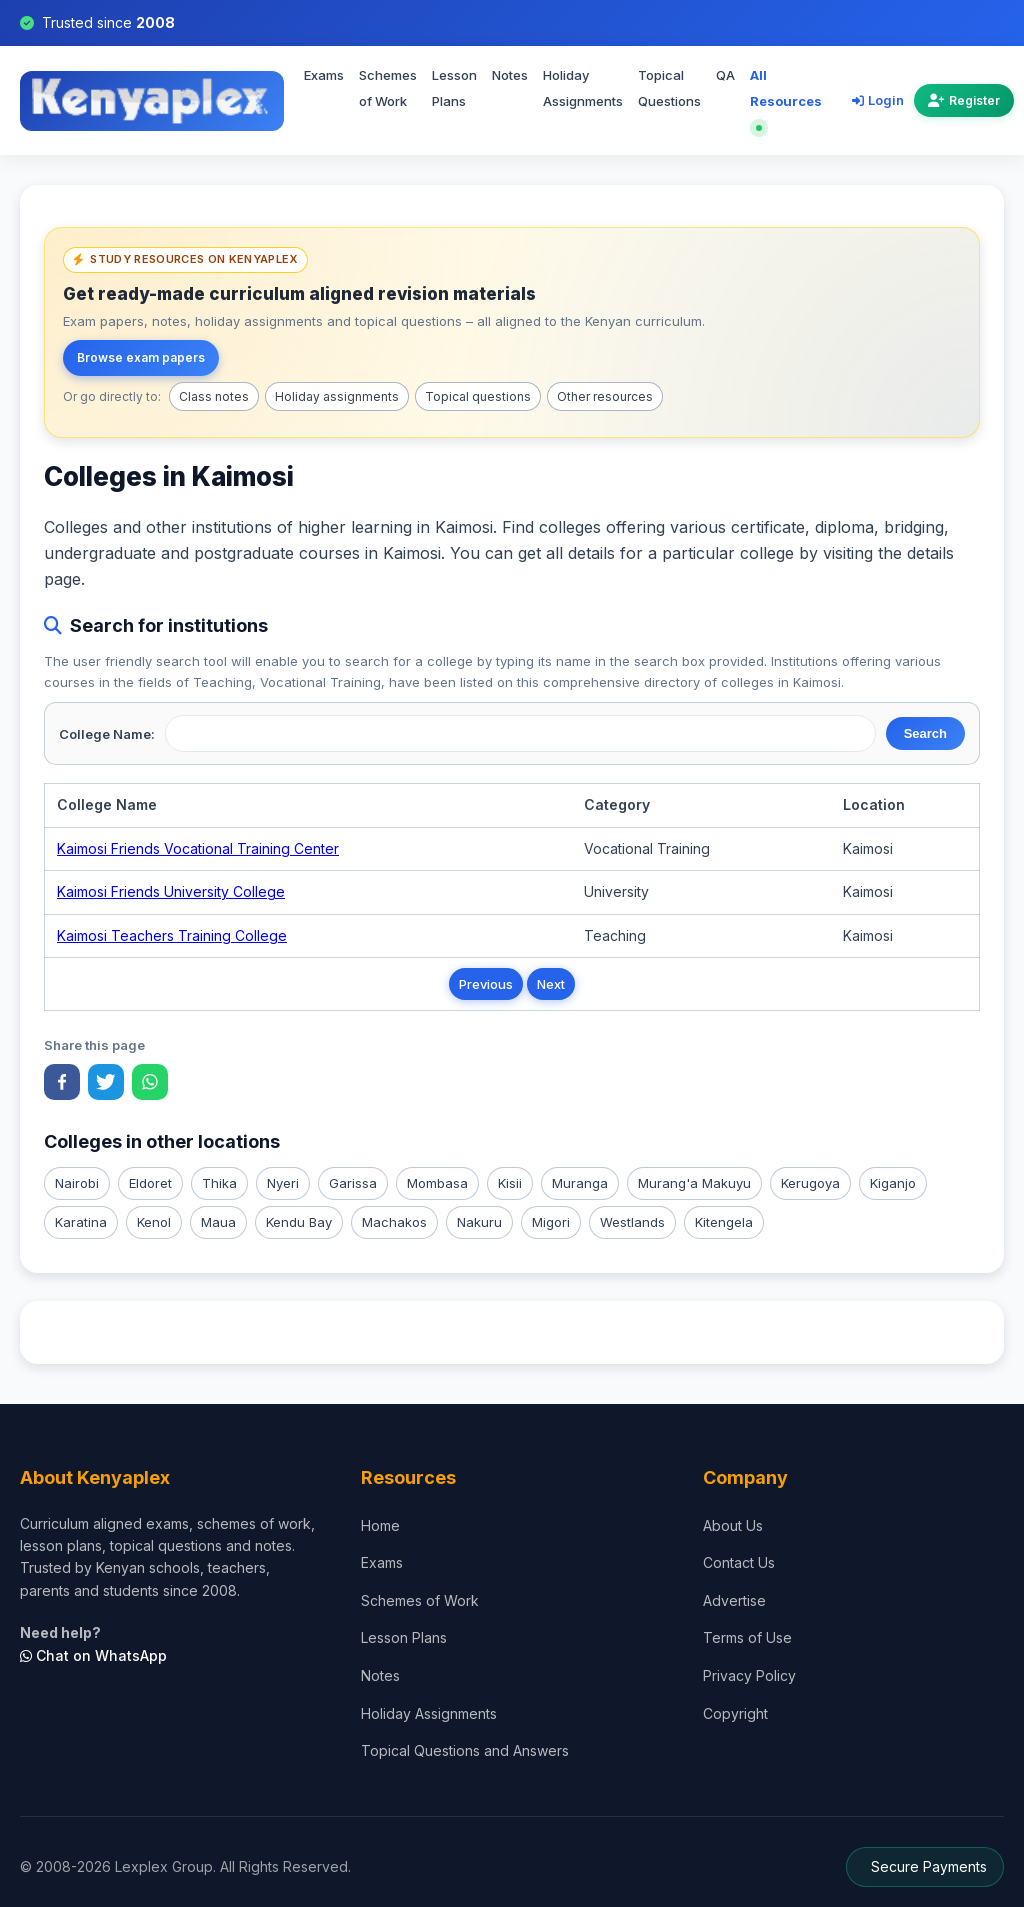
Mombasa (437, 1183)
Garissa (353, 1183)
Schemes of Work (388, 88)
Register (964, 100)
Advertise (734, 1600)
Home (380, 1525)
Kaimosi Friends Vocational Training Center (198, 848)
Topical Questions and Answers (465, 1750)
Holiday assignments (337, 396)
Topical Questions (669, 88)
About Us (733, 1525)
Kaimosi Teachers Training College (172, 935)
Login (878, 100)
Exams (324, 75)
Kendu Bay (299, 1222)
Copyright (735, 1713)
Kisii (510, 1183)
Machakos (394, 1222)
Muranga (580, 1183)
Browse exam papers (141, 357)
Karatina (81, 1222)
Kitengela (724, 1222)
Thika (219, 1183)
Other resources (605, 396)
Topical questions (478, 396)
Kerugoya (810, 1183)
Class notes (214, 396)
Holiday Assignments (583, 88)
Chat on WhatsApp (93, 1655)
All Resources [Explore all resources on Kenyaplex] (786, 99)
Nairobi (77, 1183)
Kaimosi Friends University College (171, 891)
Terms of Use (747, 1637)
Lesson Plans (454, 88)
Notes (510, 75)
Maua (218, 1222)
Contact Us (739, 1562)
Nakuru (479, 1222)
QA (725, 75)
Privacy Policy (749, 1675)
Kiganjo (893, 1183)
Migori (551, 1222)
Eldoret (150, 1183)
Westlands (632, 1222)
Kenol (154, 1222)
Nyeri (283, 1183)
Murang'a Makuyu (694, 1183)
